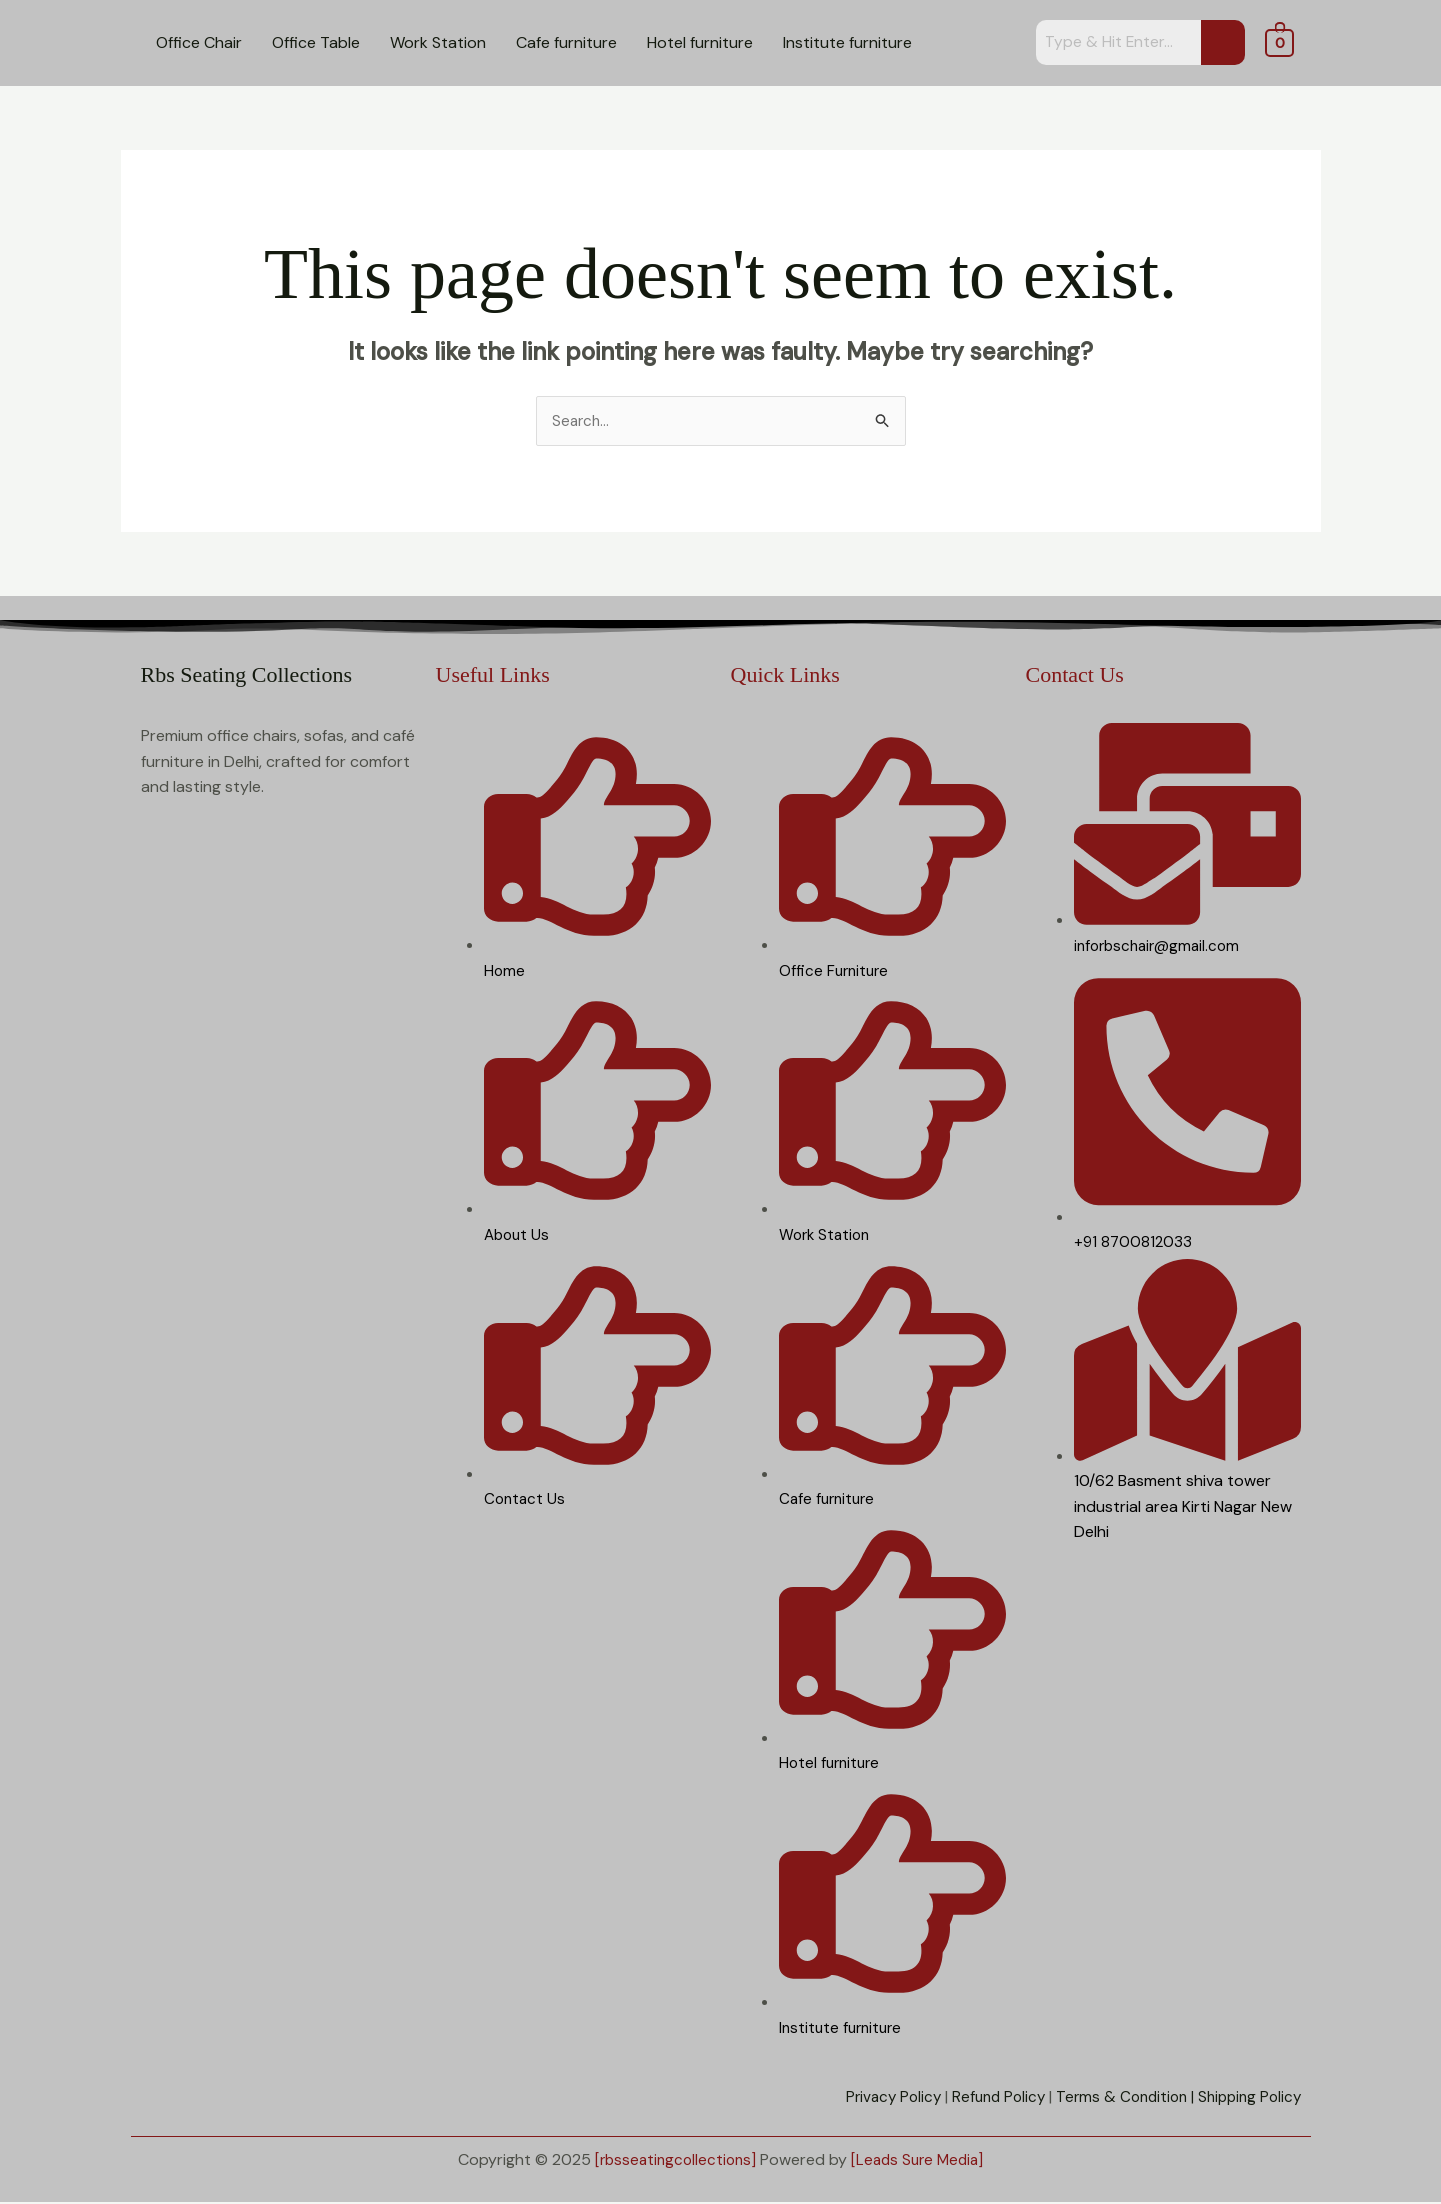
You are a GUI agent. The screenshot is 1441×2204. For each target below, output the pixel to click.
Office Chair (199, 42)
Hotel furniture (700, 42)
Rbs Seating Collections (246, 675)
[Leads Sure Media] (920, 2160)
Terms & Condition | (1116, 2098)
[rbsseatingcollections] (672, 2160)
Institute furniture (847, 42)
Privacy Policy (874, 2098)
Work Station (438, 42)
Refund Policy (984, 2098)
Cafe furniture (566, 42)
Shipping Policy (1246, 2098)
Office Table (316, 42)
